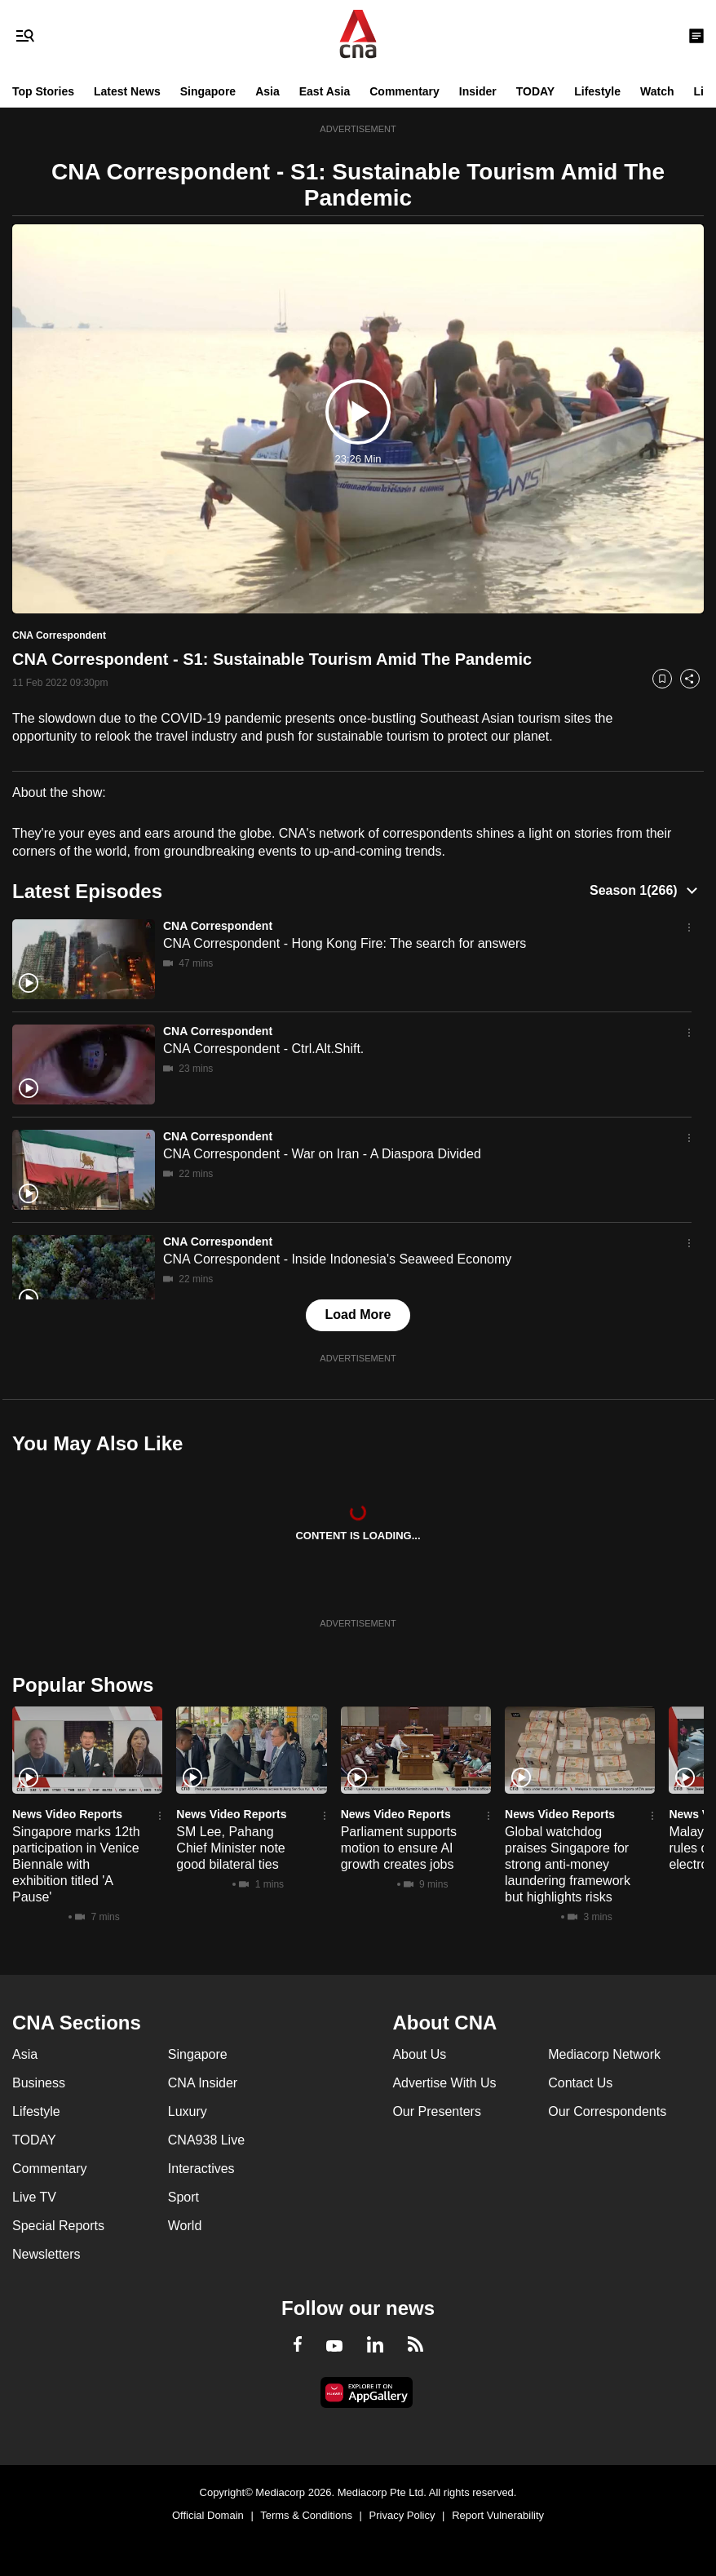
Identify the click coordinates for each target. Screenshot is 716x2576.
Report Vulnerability (498, 2515)
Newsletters (46, 2254)
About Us (419, 2054)
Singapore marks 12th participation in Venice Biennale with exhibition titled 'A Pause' (76, 1864)
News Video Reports (67, 1814)
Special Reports (58, 2226)
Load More (358, 1314)
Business (38, 2083)
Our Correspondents (607, 2111)
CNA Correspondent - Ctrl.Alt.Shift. (263, 1049)
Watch (657, 91)
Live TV (34, 2197)
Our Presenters (436, 2111)
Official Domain (208, 2515)
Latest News (127, 91)
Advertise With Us (444, 2083)
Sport (183, 2197)
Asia (267, 91)
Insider (478, 91)
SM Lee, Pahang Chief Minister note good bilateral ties (230, 1848)
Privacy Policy (402, 2515)
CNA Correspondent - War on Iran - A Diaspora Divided (322, 1154)
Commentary (404, 91)
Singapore (208, 91)
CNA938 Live (206, 2140)
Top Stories (43, 91)
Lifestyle (597, 91)
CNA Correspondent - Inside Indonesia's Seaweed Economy (337, 1259)
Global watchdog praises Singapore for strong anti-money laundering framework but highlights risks (567, 1864)
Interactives (201, 2168)
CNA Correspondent (217, 925)
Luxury (187, 2111)
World (185, 2226)
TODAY (535, 91)
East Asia (325, 91)
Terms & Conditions (306, 2515)
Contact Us (580, 2083)
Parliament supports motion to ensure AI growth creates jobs (399, 1848)
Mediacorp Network (604, 2054)
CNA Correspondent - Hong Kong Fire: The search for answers (344, 943)
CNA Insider (202, 2083)
